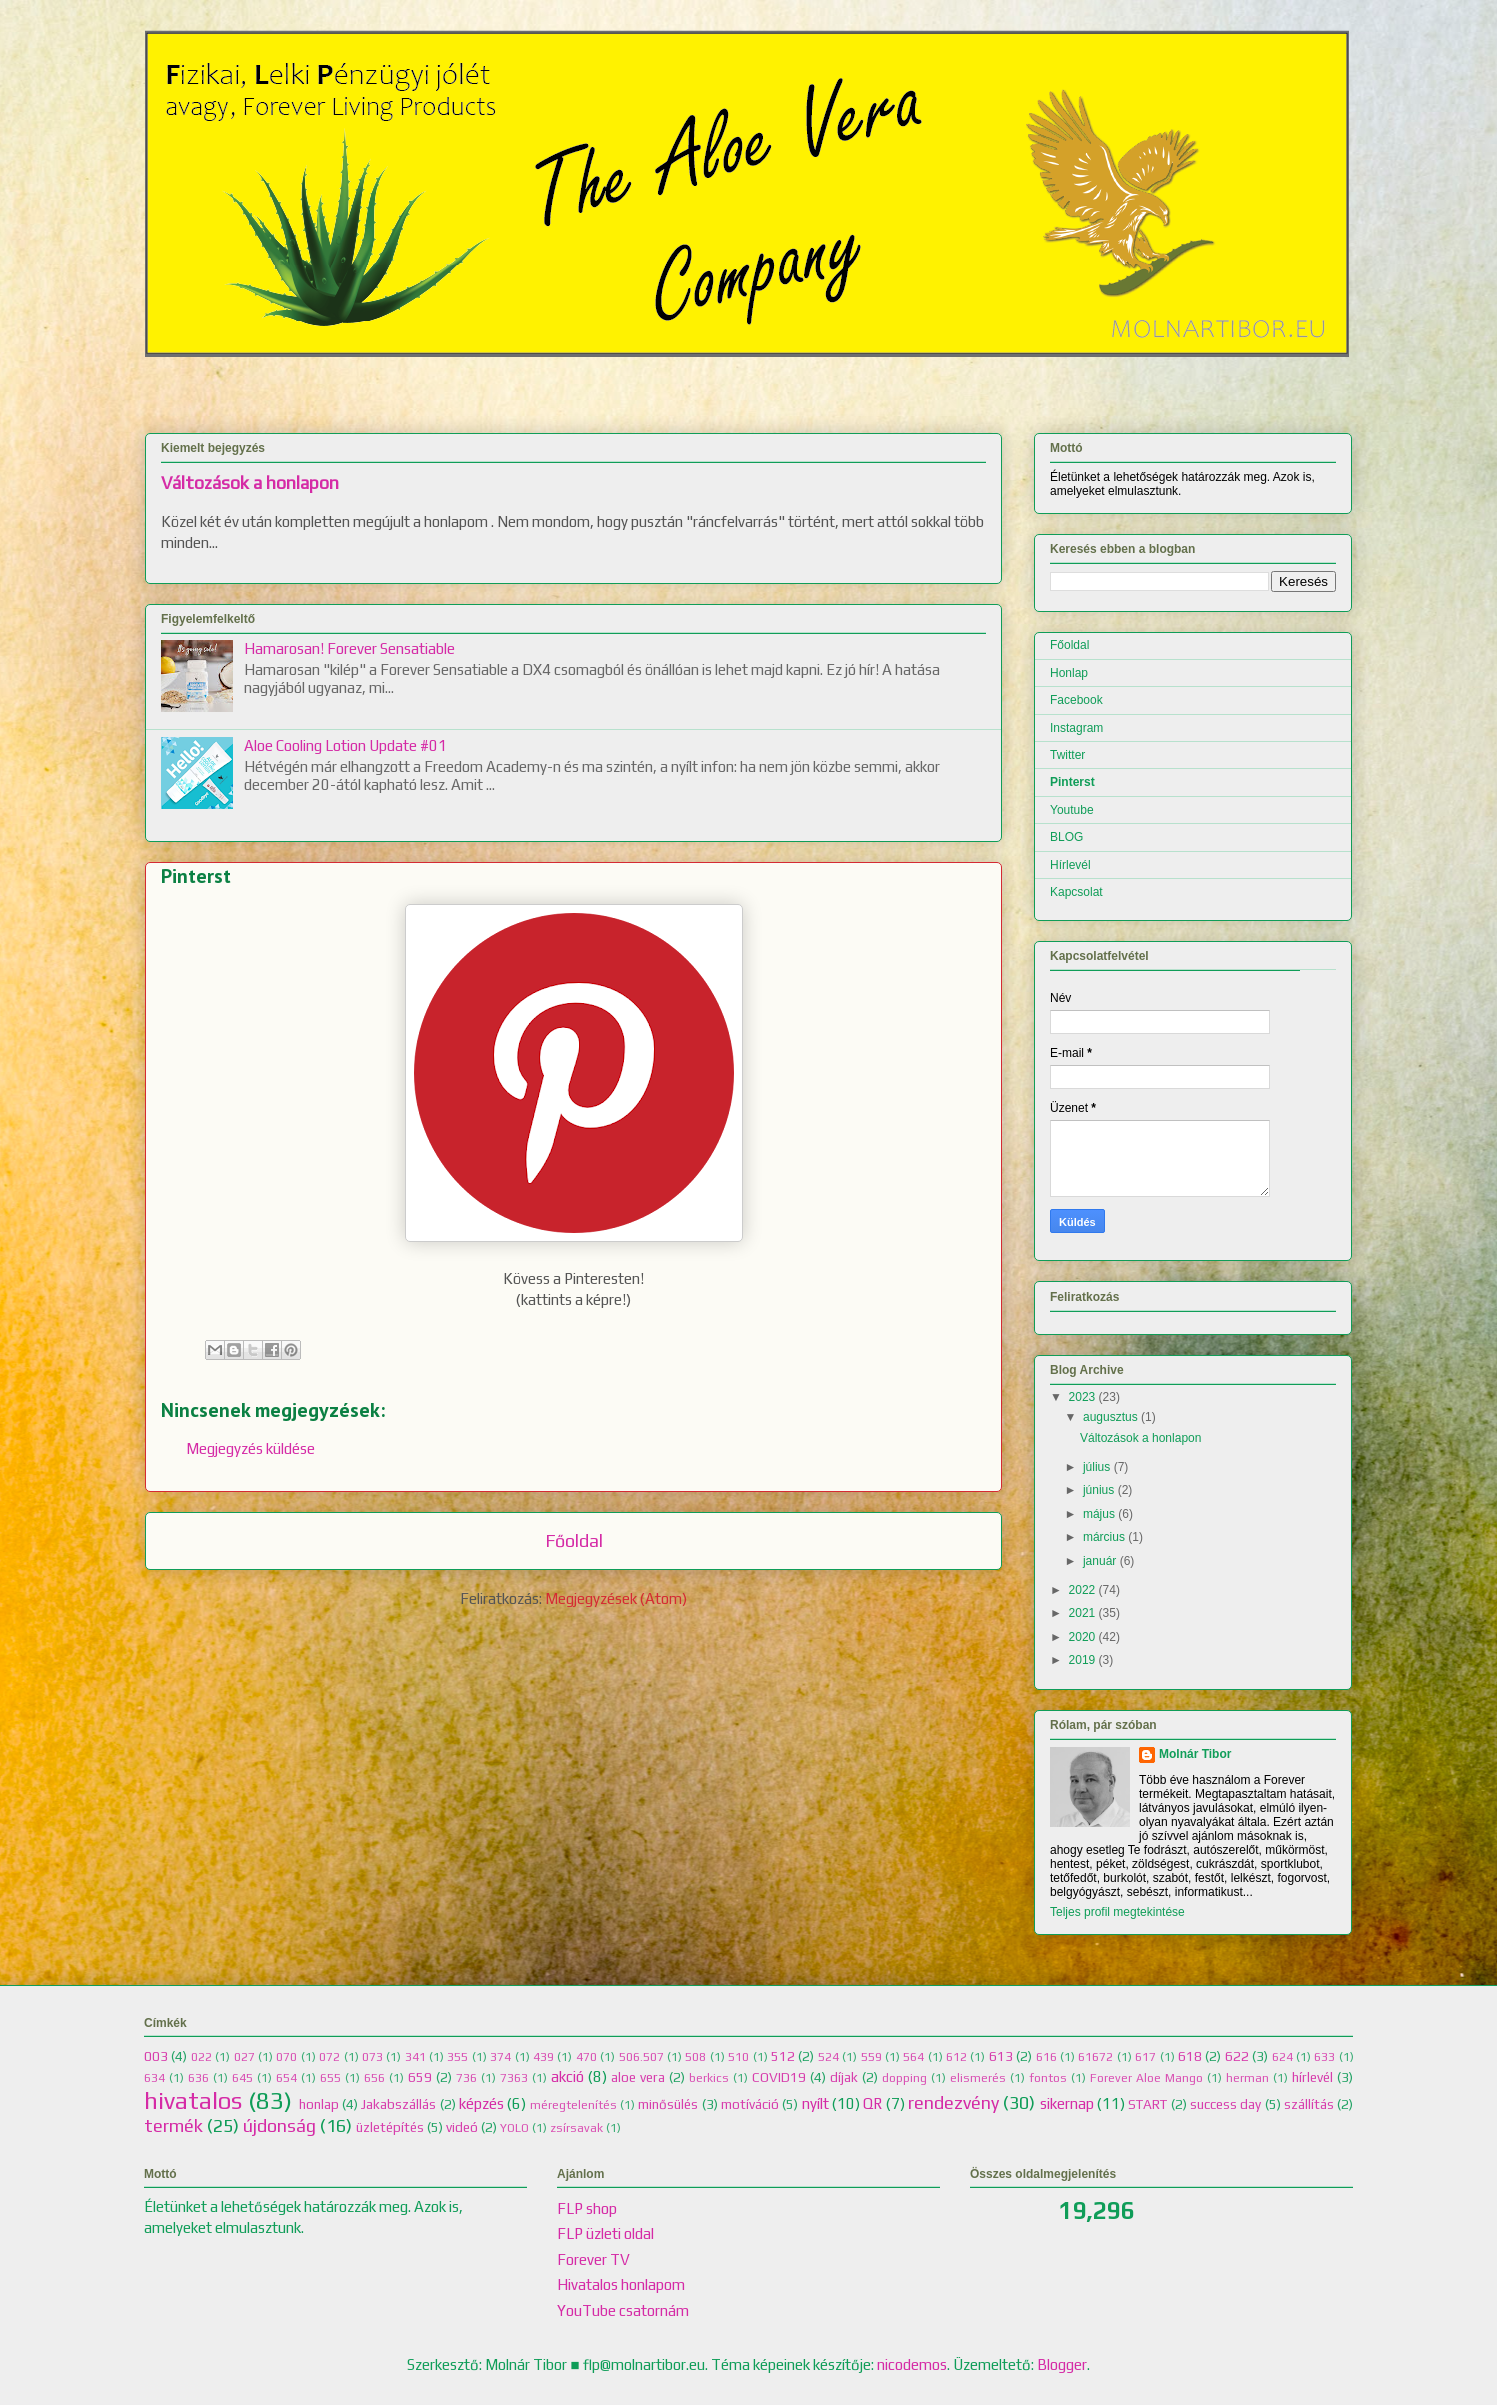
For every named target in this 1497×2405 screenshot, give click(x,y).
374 (500, 2057)
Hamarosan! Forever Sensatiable (349, 648)
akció (567, 2076)
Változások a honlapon (250, 483)
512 (783, 2056)
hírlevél (1312, 2077)
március (1104, 1537)
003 (156, 2056)
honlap (319, 2104)
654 (286, 2078)
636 (198, 2078)
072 (329, 2057)
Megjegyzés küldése (250, 1448)
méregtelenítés (573, 2105)
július (1096, 1467)
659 (420, 2077)
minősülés (668, 2104)
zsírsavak (576, 2128)
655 (330, 2078)
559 (871, 2057)
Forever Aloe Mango (1146, 2078)
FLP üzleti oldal (605, 2233)
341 (415, 2057)
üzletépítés (390, 2127)
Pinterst (1072, 782)
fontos (1048, 2078)
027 (244, 2057)
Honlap (1069, 673)
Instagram (1076, 728)
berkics (709, 2078)
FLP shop (587, 2208)
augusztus (1110, 1417)
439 (543, 2057)
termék (173, 2125)
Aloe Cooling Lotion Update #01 (345, 745)
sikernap (1067, 2103)
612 (956, 2057)
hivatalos (193, 2100)
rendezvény (953, 2102)
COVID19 (779, 2077)
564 (913, 2057)
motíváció (750, 2104)
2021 (1082, 1613)
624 (1282, 2057)
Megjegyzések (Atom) (616, 1598)
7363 (514, 2078)
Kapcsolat (1076, 892)
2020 (1082, 1637)
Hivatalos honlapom (621, 2284)
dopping (904, 2078)
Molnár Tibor (1195, 1754)
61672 (1095, 2057)
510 (738, 2057)
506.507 (641, 2057)
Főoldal (574, 1540)
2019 (1082, 1660)
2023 (1082, 1397)
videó (462, 2127)
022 (201, 2057)
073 (372, 2057)
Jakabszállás (398, 2104)
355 (457, 2057)
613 (1001, 2056)
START (1147, 2104)
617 (1145, 2057)
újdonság (279, 2125)
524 (828, 2057)
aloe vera (638, 2077)
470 (586, 2057)
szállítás (1309, 2104)
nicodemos (912, 2364)
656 (374, 2078)
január (1099, 1561)
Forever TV (593, 2259)
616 (1046, 2057)
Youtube (1072, 810)
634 (154, 2078)
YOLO (514, 2128)
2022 (1082, 1590)
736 (466, 2078)
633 (1324, 2057)
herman (1247, 2078)
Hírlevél (1070, 865)
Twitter (1067, 755)
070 (286, 2057)
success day (1225, 2104)
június (1098, 1490)
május (1099, 1514)
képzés (481, 2103)
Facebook (1076, 700)
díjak (844, 2077)
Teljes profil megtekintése (1117, 1912)
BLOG (1066, 837)
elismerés (978, 2078)
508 (695, 2057)
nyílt (815, 2103)
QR (872, 2103)
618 (1190, 2056)
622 (1237, 2056)
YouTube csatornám (623, 2310)
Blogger (1062, 2364)
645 (242, 2078)
